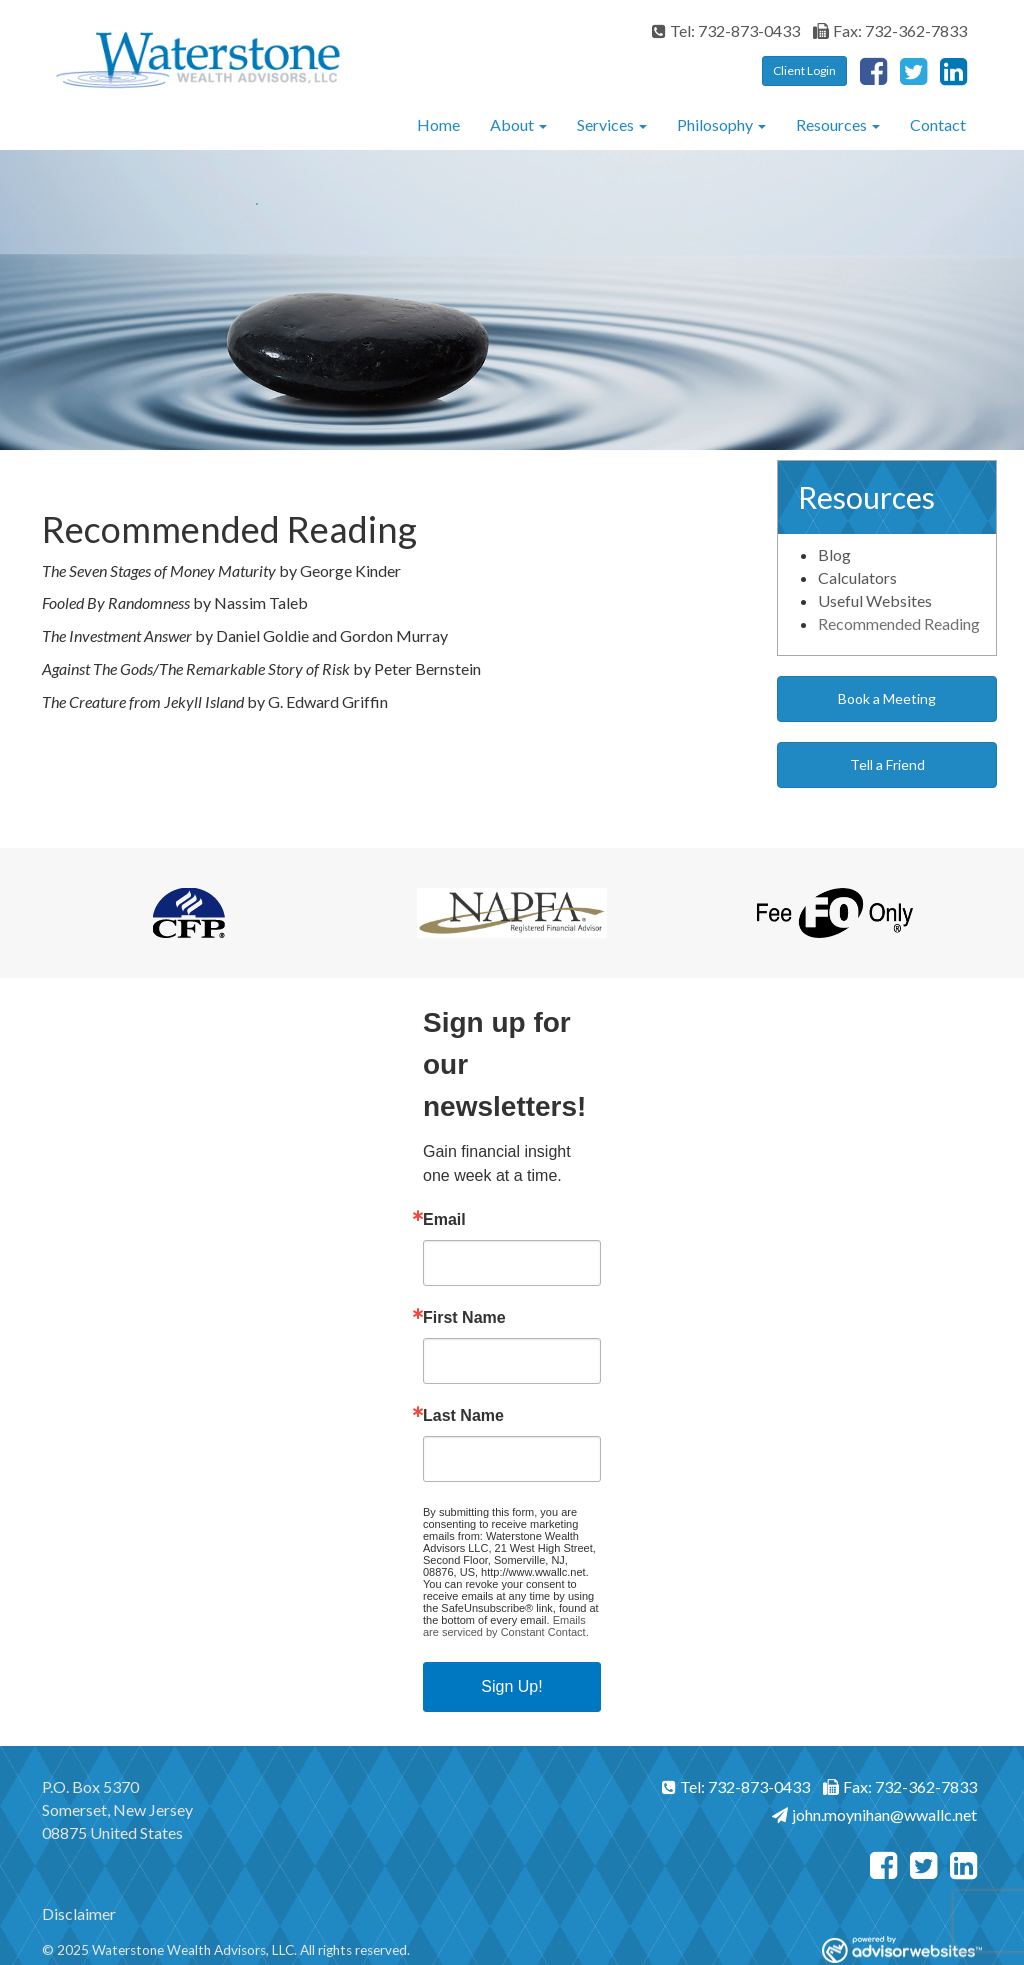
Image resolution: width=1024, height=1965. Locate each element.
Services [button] (612, 124)
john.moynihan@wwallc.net (874, 1814)
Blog (834, 554)
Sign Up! (511, 1686)
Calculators (857, 577)
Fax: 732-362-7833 (890, 30)
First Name (464, 1318)
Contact (938, 124)
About (512, 124)
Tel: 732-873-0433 (726, 30)
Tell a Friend (887, 764)
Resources (831, 124)
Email (444, 1220)
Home (438, 124)
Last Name (463, 1416)
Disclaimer (79, 1913)
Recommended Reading (899, 623)
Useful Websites (875, 600)
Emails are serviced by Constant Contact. (506, 1626)
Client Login (804, 70)
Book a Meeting (887, 698)
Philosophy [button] (721, 124)
